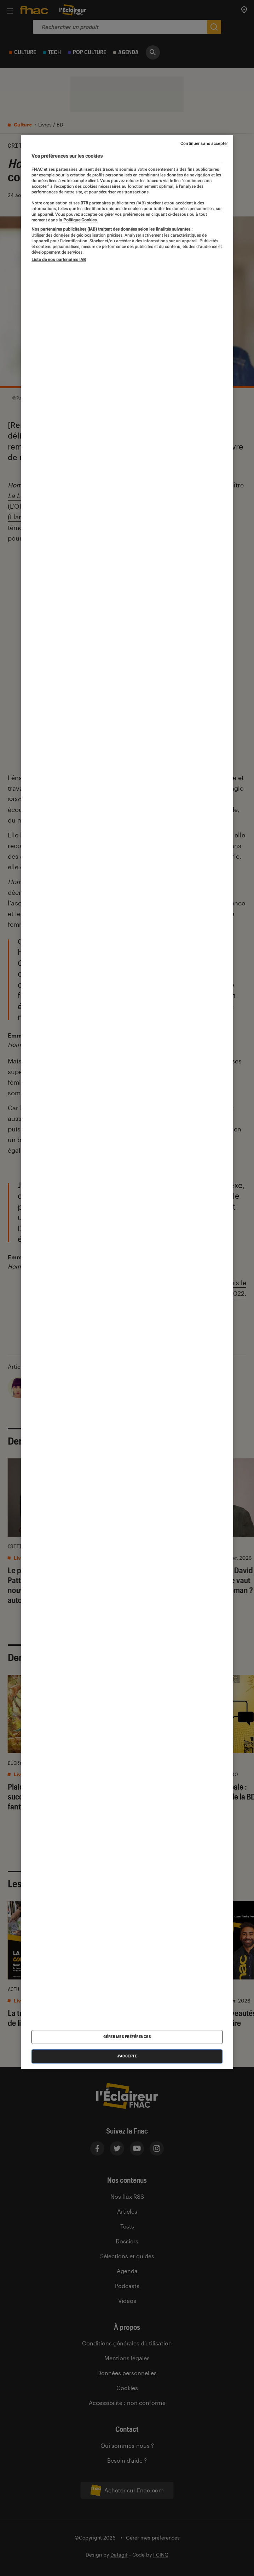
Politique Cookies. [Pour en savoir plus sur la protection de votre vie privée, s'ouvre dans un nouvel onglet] (80, 220)
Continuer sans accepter (204, 143)
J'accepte (127, 2056)
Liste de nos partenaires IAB (58, 260)
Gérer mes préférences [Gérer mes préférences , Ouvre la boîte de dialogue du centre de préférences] (127, 2037)
